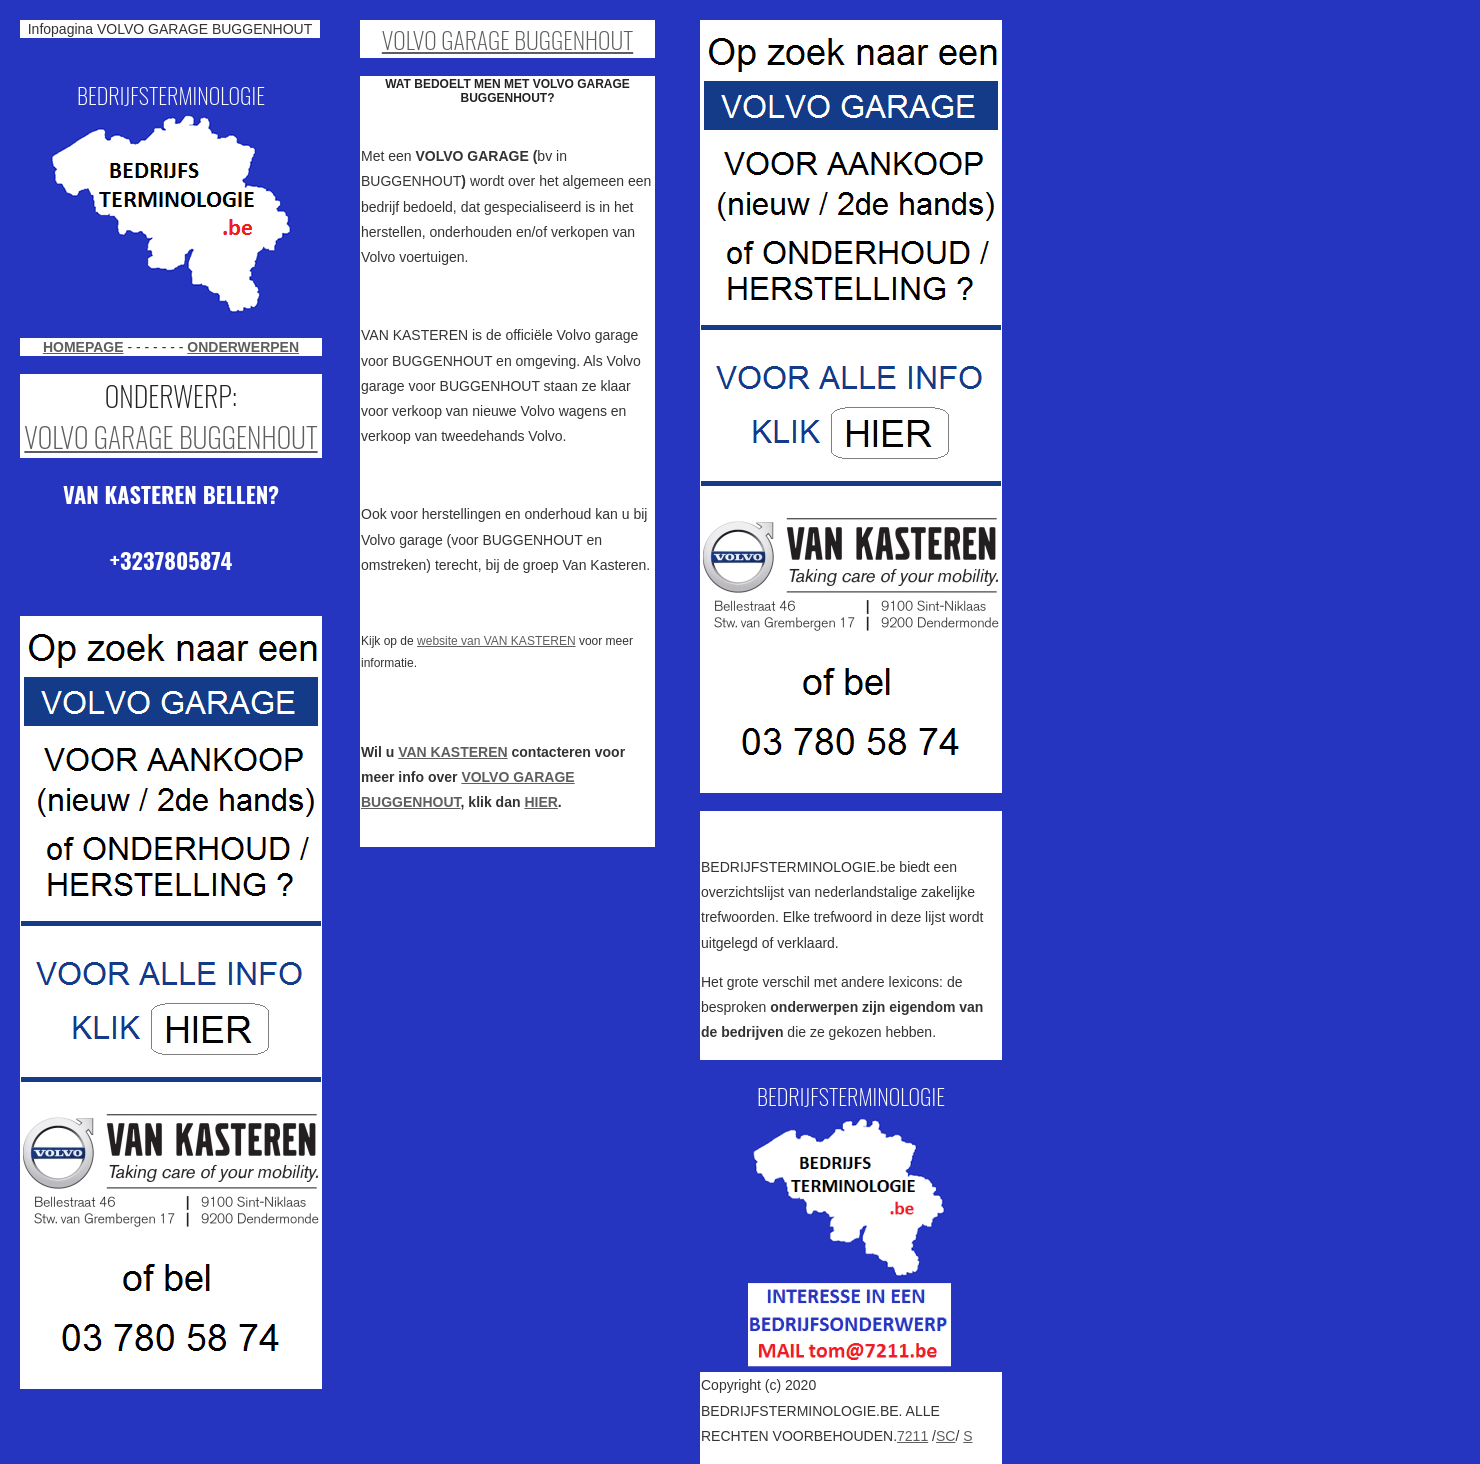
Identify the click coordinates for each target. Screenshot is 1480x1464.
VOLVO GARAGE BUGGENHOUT (170, 436)
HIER (540, 802)
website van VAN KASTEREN (496, 641)
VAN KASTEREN (452, 752)
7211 (912, 1436)
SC (945, 1436)
